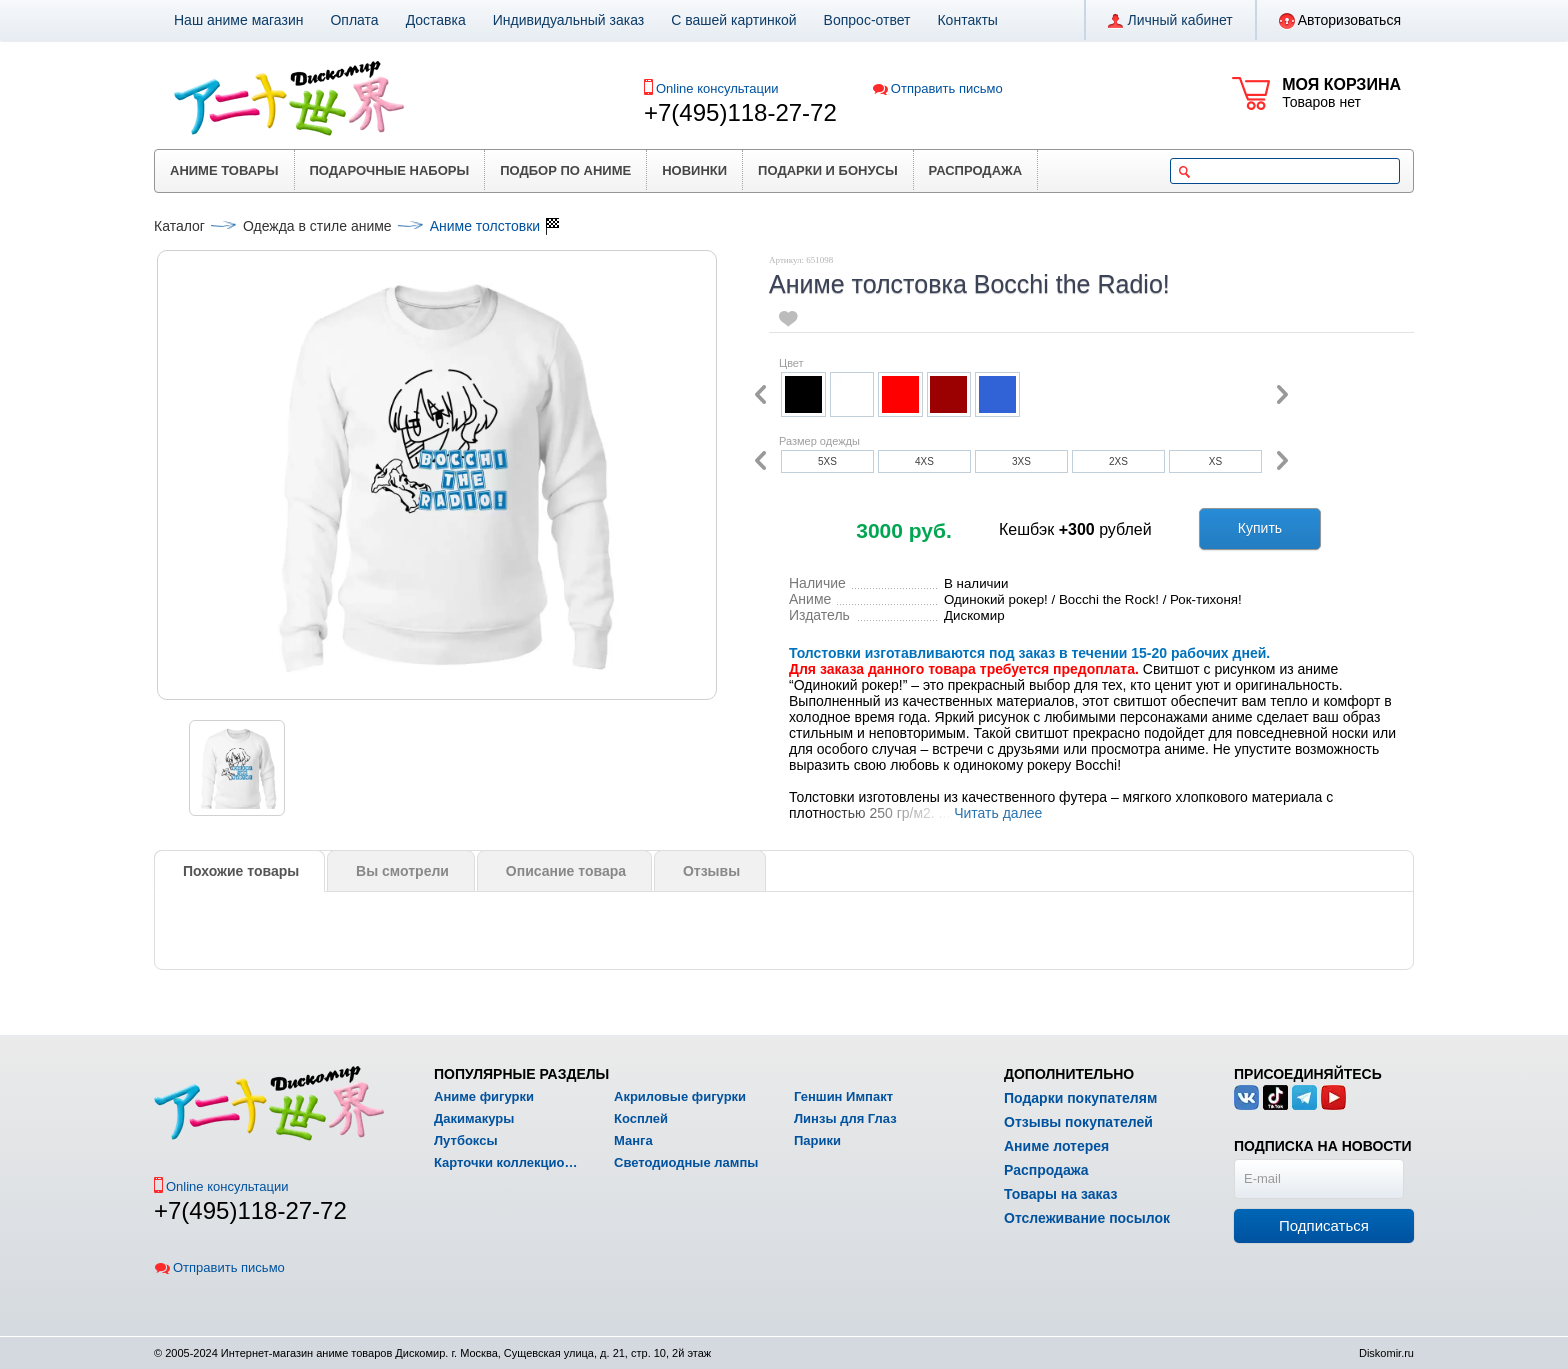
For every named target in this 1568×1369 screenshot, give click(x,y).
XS (1215, 461)
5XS (827, 461)
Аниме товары (224, 170)
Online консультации (717, 88)
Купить (1260, 528)
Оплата (354, 20)
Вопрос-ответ (867, 20)
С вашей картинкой (733, 20)
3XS (1021, 461)
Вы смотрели (402, 871)
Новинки (694, 170)
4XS (924, 461)
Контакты (967, 20)
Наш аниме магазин (238, 20)
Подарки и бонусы (828, 170)
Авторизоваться (1340, 21)
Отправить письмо (937, 88)
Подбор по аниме (565, 170)
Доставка (436, 20)
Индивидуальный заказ (569, 20)
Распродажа (976, 170)
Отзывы (711, 871)
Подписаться (1324, 1225)
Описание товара (566, 871)
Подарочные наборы (390, 170)
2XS (1118, 461)
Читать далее (998, 813)
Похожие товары (241, 871)
